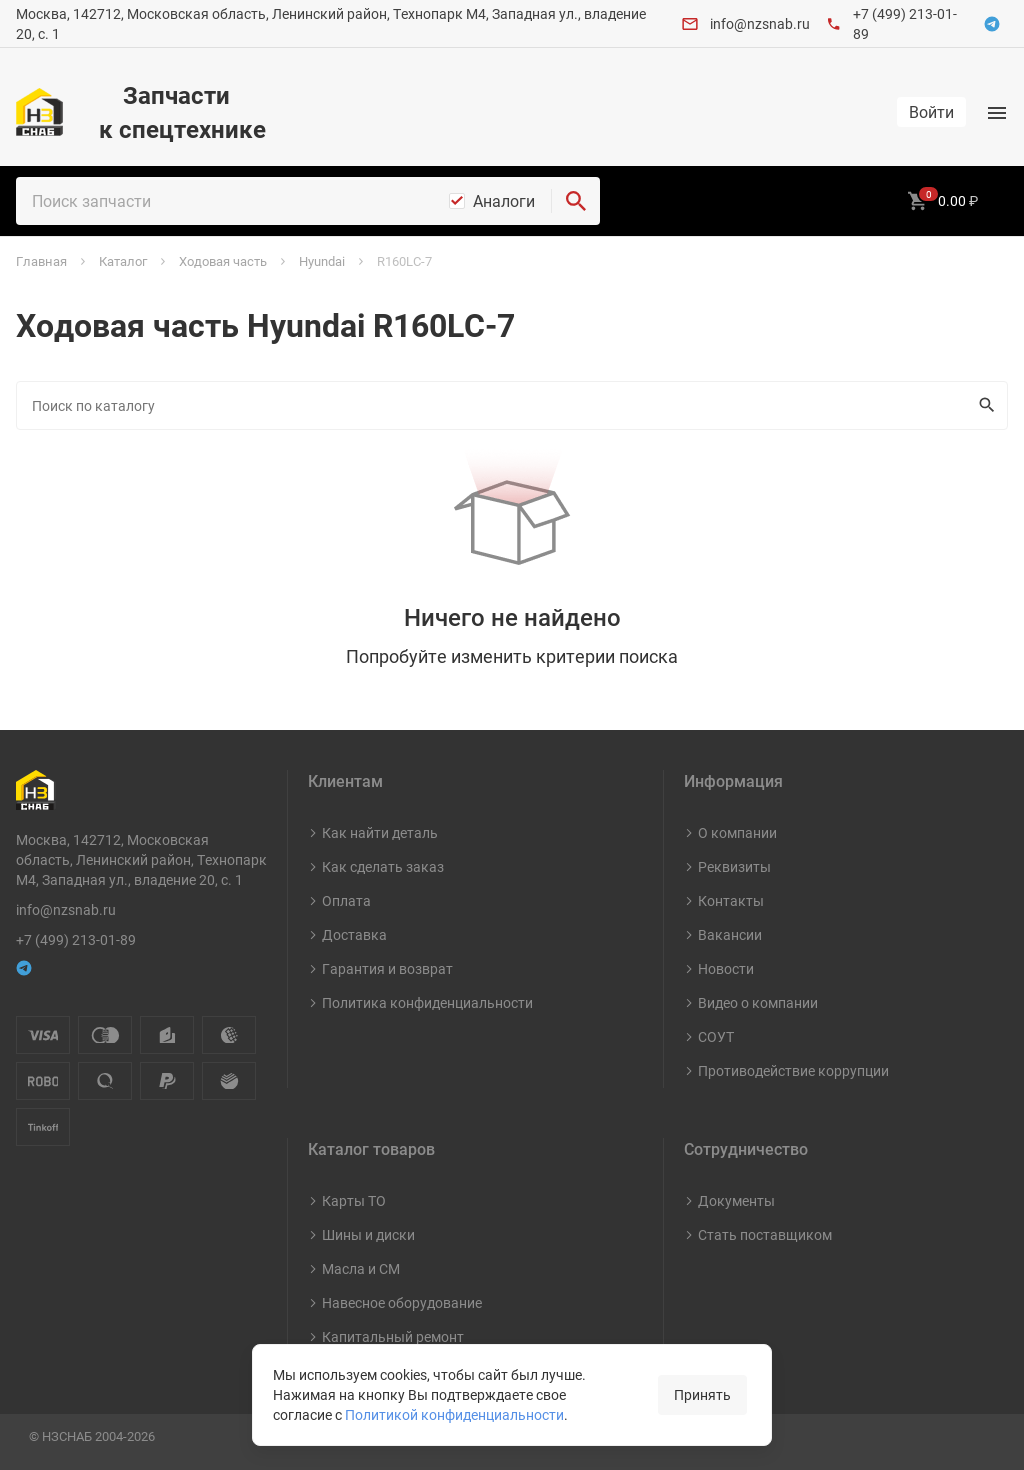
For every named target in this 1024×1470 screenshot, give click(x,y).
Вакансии (730, 934)
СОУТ (716, 1036)
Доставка (354, 934)
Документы (736, 1200)
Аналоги (504, 201)
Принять (702, 1394)
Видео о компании (758, 1002)
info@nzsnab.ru (760, 23)
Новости (726, 968)
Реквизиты (734, 866)
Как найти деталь (380, 832)
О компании (737, 832)
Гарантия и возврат (387, 968)
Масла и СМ (361, 1268)
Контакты (731, 900)
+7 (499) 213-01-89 (76, 939)
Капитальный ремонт (393, 1336)
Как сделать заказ (383, 866)
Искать (982, 405)
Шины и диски (368, 1234)
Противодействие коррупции (793, 1070)
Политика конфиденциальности (427, 1002)
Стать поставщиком (765, 1234)
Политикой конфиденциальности (454, 1414)
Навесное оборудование (402, 1302)
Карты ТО (354, 1200)
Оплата (346, 900)
